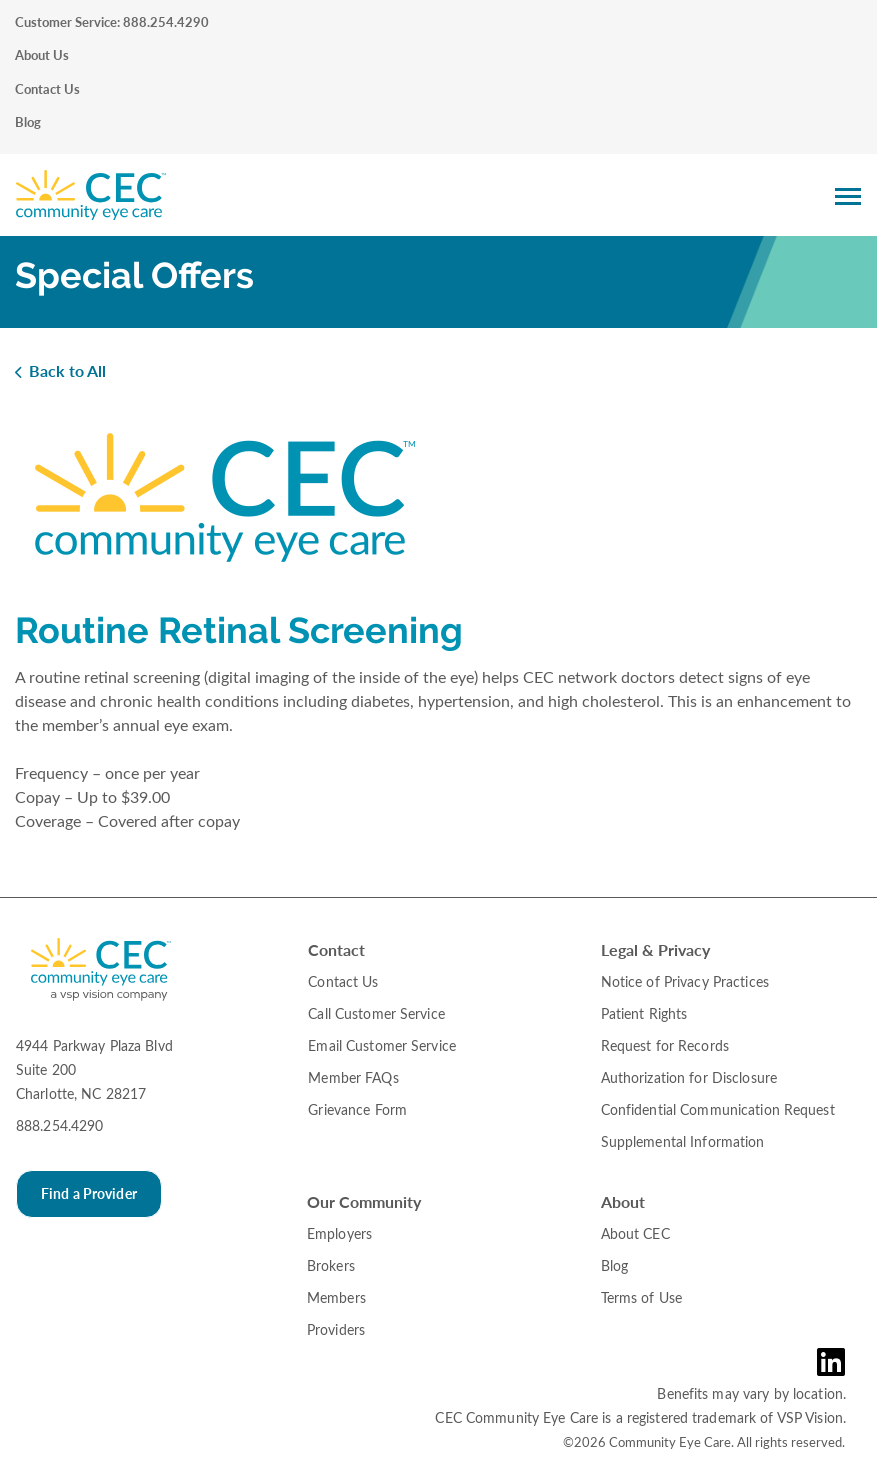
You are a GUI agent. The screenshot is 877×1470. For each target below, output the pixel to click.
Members (336, 1297)
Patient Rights (644, 1013)
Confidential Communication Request (718, 1109)
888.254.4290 (59, 1125)
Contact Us (47, 89)
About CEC (635, 1233)
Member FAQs (353, 1077)
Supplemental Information (683, 1141)
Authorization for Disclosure (689, 1077)
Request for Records (665, 1045)
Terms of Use (641, 1297)
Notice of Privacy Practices (685, 981)
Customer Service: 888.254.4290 (112, 22)
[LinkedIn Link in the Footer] (835, 1362)
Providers (336, 1329)
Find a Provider (89, 1193)
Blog (28, 122)
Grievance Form (357, 1109)
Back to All (67, 371)
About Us (42, 55)
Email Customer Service (382, 1045)
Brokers (331, 1265)
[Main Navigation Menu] (848, 196)
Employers (339, 1233)
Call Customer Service (376, 1013)
